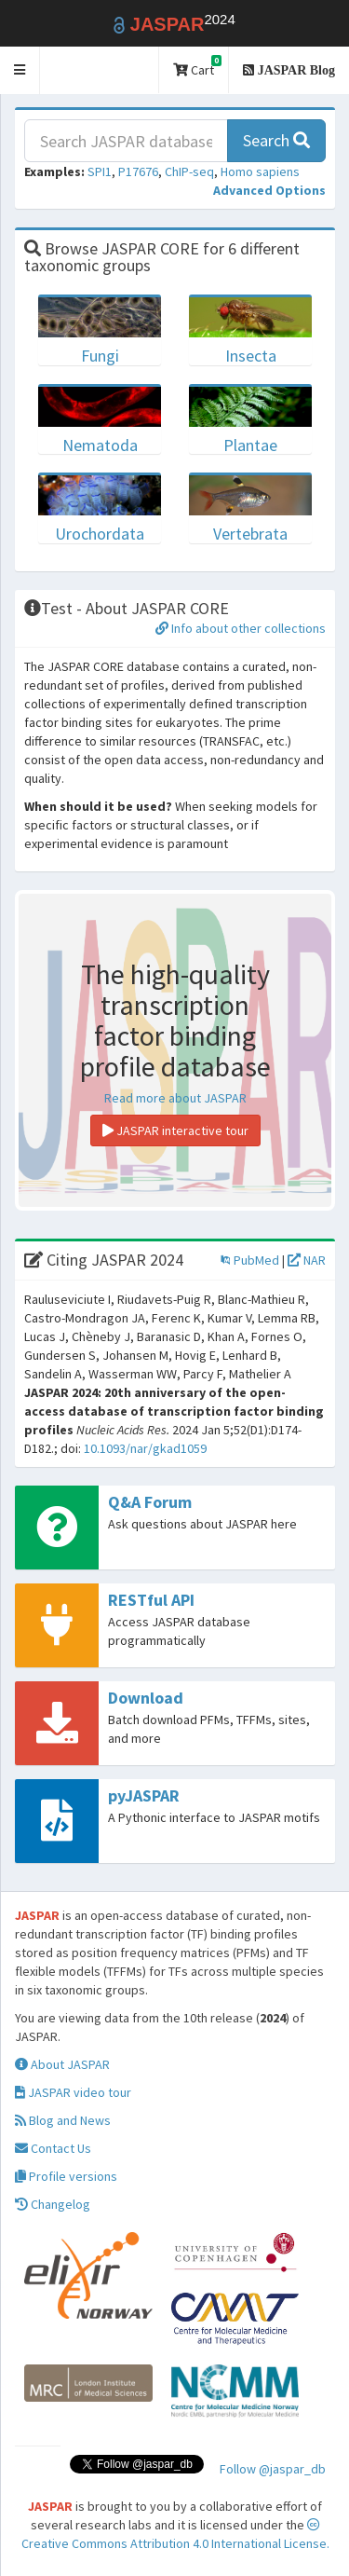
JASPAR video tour (73, 2092)
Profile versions (66, 2176)
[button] (20, 70)
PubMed (250, 1260)
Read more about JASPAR (175, 1097)
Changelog (52, 2204)
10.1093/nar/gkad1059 (145, 1448)
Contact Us (53, 2148)
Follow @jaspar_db (273, 2468)
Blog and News (63, 2120)
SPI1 (99, 171)
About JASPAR (62, 2064)
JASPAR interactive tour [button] (175, 1130)
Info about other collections (240, 628)
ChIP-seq (189, 171)
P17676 (138, 171)
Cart (197, 66)
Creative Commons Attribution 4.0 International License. (175, 2535)
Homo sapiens (260, 171)
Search (276, 140)
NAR (307, 1260)
